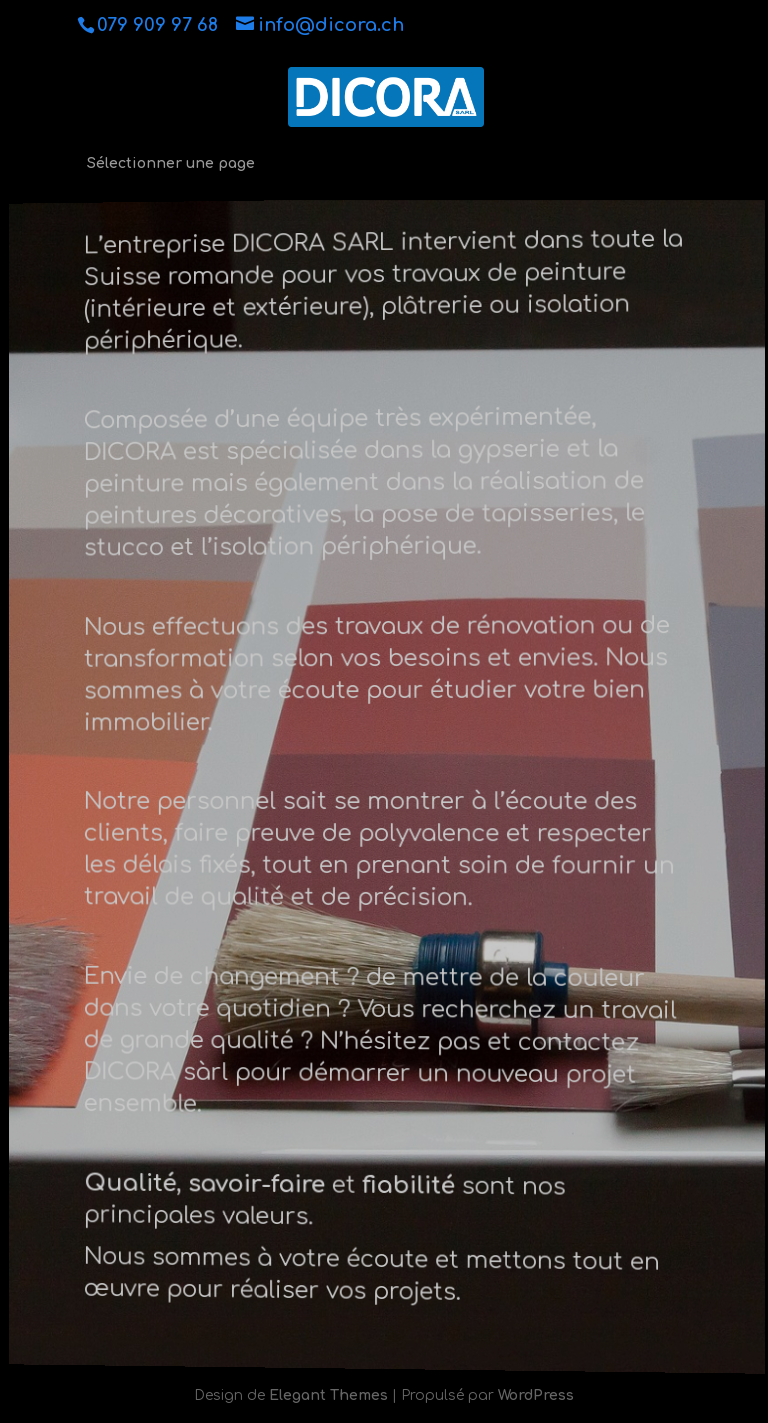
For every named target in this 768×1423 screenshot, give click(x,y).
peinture (143, 486)
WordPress (536, 1395)
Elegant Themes (328, 1395)
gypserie (506, 447)
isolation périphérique (346, 546)
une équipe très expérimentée (413, 417)
